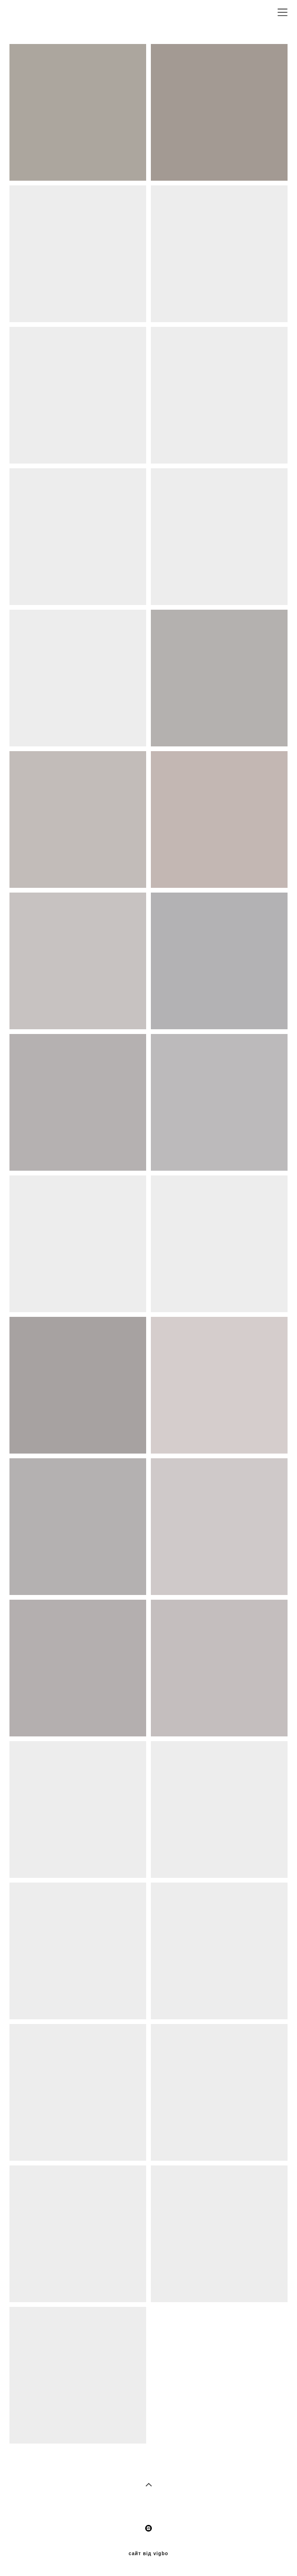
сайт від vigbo (148, 2553)
